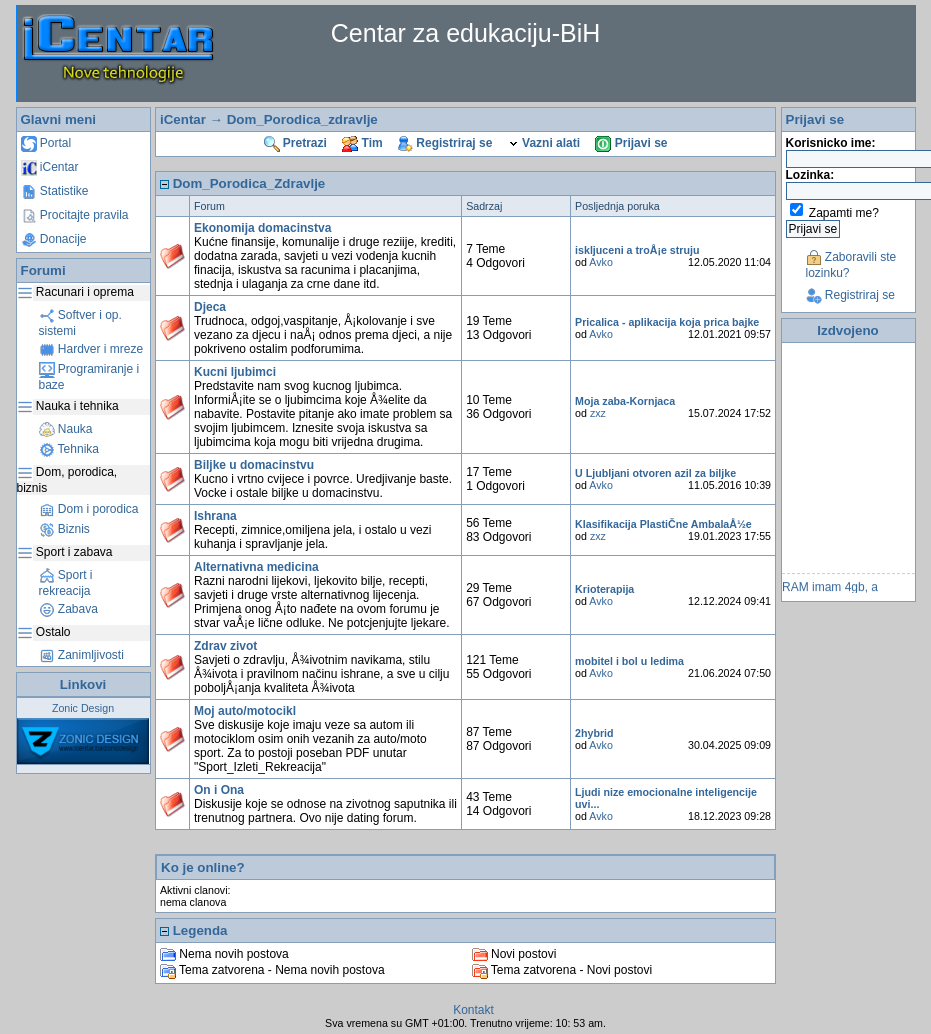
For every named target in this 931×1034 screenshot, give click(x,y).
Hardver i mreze (91, 349)
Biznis (64, 529)
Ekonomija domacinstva (262, 228)
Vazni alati (544, 143)
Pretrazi (295, 143)
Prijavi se (631, 143)
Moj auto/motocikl (245, 711)
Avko (601, 262)
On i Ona (219, 790)
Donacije (54, 239)
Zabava (68, 609)
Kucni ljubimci (235, 372)
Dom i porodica (89, 509)
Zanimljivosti (81, 655)
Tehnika (69, 449)
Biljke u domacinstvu (254, 465)
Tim (362, 143)
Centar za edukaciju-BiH (466, 33)
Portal (46, 143)
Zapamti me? (844, 213)
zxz (598, 413)
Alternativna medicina (256, 567)
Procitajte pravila (75, 215)
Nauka (66, 429)
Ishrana (215, 516)
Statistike (55, 191)
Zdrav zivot (225, 646)
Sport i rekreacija (66, 583)
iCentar (50, 167)
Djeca (210, 307)
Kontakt (473, 1010)
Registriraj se (445, 143)
